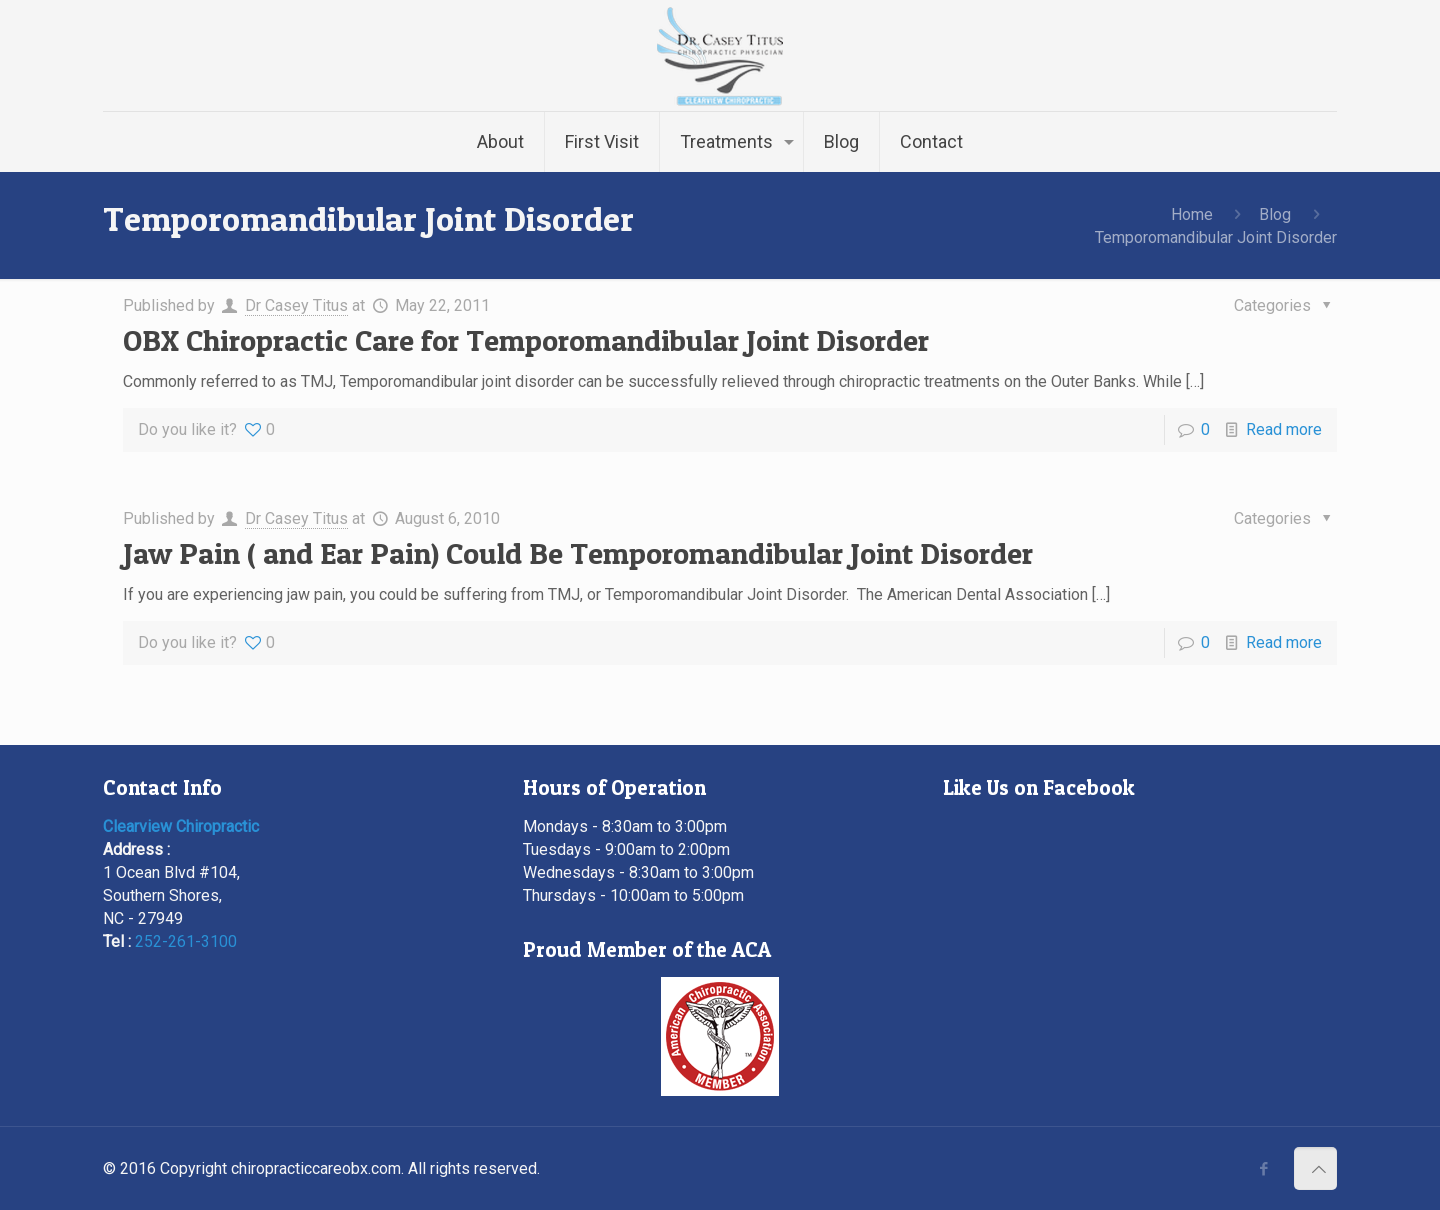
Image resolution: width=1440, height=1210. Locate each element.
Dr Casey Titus (296, 305)
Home (1192, 214)
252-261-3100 (186, 941)
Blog (1275, 214)
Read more (1284, 429)
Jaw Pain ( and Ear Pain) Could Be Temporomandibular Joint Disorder (578, 553)
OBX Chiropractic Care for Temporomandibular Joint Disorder (526, 340)
